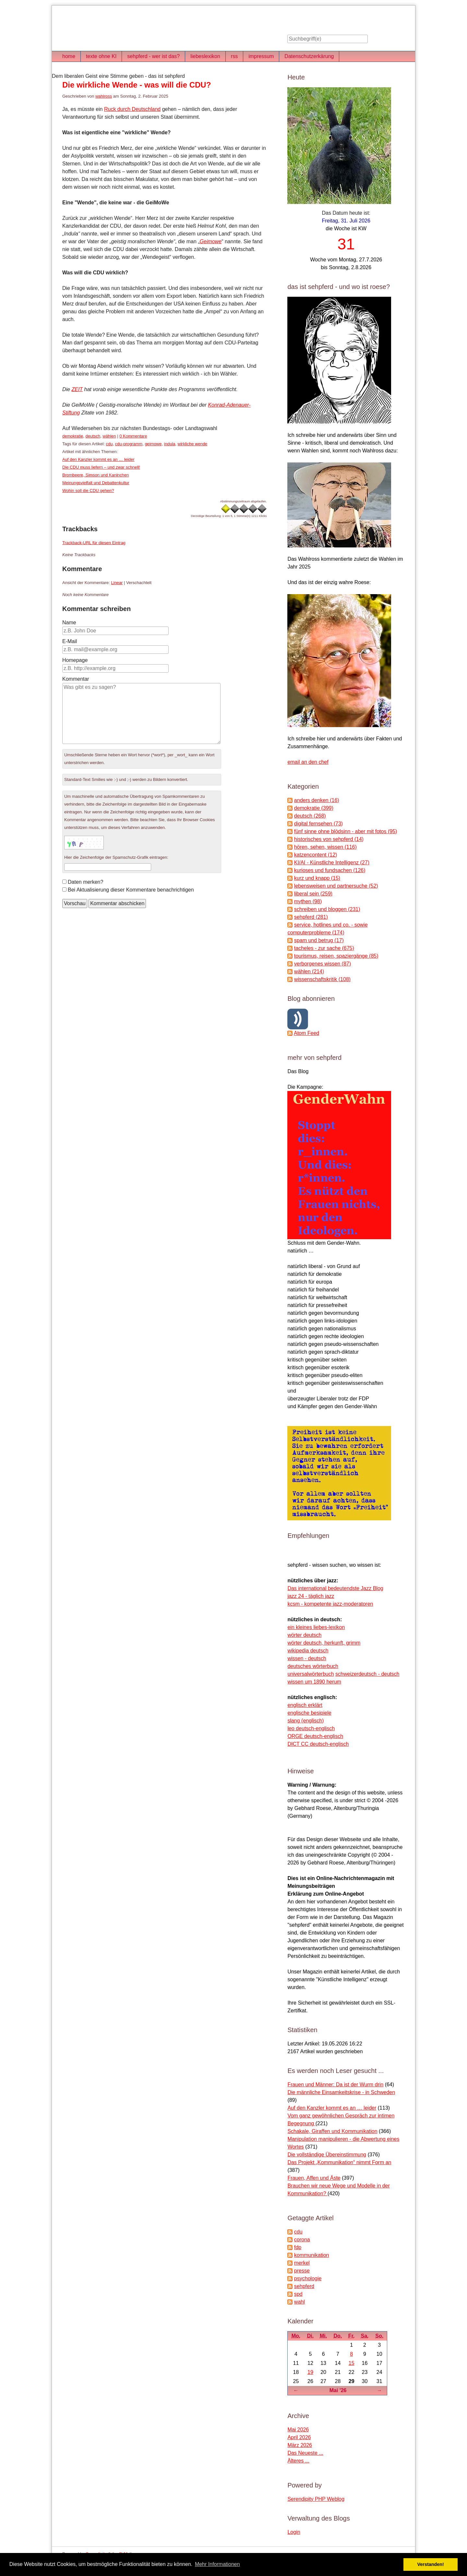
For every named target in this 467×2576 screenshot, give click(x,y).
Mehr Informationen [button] (217, 2564)
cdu (109, 443)
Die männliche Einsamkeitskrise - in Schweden (341, 2092)
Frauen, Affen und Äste (313, 2178)
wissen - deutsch (306, 1658)
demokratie (72, 436)
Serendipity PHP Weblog (315, 2499)
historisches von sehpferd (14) (329, 839)
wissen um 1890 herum (314, 1681)
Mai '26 (338, 2390)
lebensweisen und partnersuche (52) (336, 886)
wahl (299, 2302)
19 (310, 2372)
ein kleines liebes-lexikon (316, 1627)
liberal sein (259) (313, 893)
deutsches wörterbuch (312, 1666)
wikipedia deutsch (307, 1650)
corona (302, 2239)
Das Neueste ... (305, 2453)
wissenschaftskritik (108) (322, 979)
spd (298, 2294)
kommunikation (311, 2255)
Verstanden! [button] (430, 2564)
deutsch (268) (310, 816)
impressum (261, 56)
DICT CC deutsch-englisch (318, 1744)
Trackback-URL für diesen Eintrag (94, 542)
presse (302, 2270)
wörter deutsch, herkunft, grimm (323, 1643)
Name (69, 622)
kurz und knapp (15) (317, 878)
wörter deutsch (304, 1635)
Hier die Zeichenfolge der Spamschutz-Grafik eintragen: (116, 857)
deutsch (93, 436)
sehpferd (304, 2286)
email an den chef (307, 762)
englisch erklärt (304, 1705)
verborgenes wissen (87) (322, 963)
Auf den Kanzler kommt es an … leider (98, 459)
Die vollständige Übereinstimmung (326, 2154)
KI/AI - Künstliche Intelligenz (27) (331, 862)
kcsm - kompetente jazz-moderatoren (330, 1604)
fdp (297, 2247)
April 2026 (299, 2437)
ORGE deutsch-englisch (315, 1736)
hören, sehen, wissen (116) (325, 847)
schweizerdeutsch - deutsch (367, 1674)
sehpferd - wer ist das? (153, 56)
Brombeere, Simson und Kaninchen (95, 475)
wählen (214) (309, 971)
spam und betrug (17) (319, 940)
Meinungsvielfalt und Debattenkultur (95, 482)
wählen (109, 436)
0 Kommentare (133, 436)
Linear (117, 582)
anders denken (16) (316, 800)
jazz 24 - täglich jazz (310, 1596)
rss (234, 56)
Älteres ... (298, 2460)
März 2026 (299, 2445)
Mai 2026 (298, 2429)
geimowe (153, 443)
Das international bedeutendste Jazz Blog (335, 1588)
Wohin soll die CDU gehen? (88, 490)
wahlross (103, 96)
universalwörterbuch (310, 1674)
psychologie (308, 2278)
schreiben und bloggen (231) (327, 909)
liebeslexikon (205, 56)
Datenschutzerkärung (309, 56)
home (68, 56)
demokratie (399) (313, 808)
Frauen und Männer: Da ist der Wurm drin (335, 2084)
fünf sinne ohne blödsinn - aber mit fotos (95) (345, 831)
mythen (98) (308, 901)
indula (169, 443)
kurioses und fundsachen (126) (329, 870)
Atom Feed (306, 1033)
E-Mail (69, 641)
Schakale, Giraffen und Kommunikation (332, 2131)
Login (293, 2532)
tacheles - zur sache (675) (324, 948)
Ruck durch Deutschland (132, 109)
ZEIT (77, 389)
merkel (302, 2263)
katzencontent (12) (315, 854)
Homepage (75, 660)
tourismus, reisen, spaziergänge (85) (336, 956)
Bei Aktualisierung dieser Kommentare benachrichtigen (131, 890)
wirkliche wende (193, 443)
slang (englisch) (305, 1720)
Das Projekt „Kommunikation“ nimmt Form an (339, 2162)
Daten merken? (85, 882)
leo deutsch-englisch (311, 1728)
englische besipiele (309, 1713)
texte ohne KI (101, 56)
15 (351, 2363)
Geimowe (211, 241)
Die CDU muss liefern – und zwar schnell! (101, 467)
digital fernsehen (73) (318, 823)
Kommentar (75, 679)
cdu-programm (129, 443)
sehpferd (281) (311, 917)
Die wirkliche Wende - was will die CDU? (136, 84)
